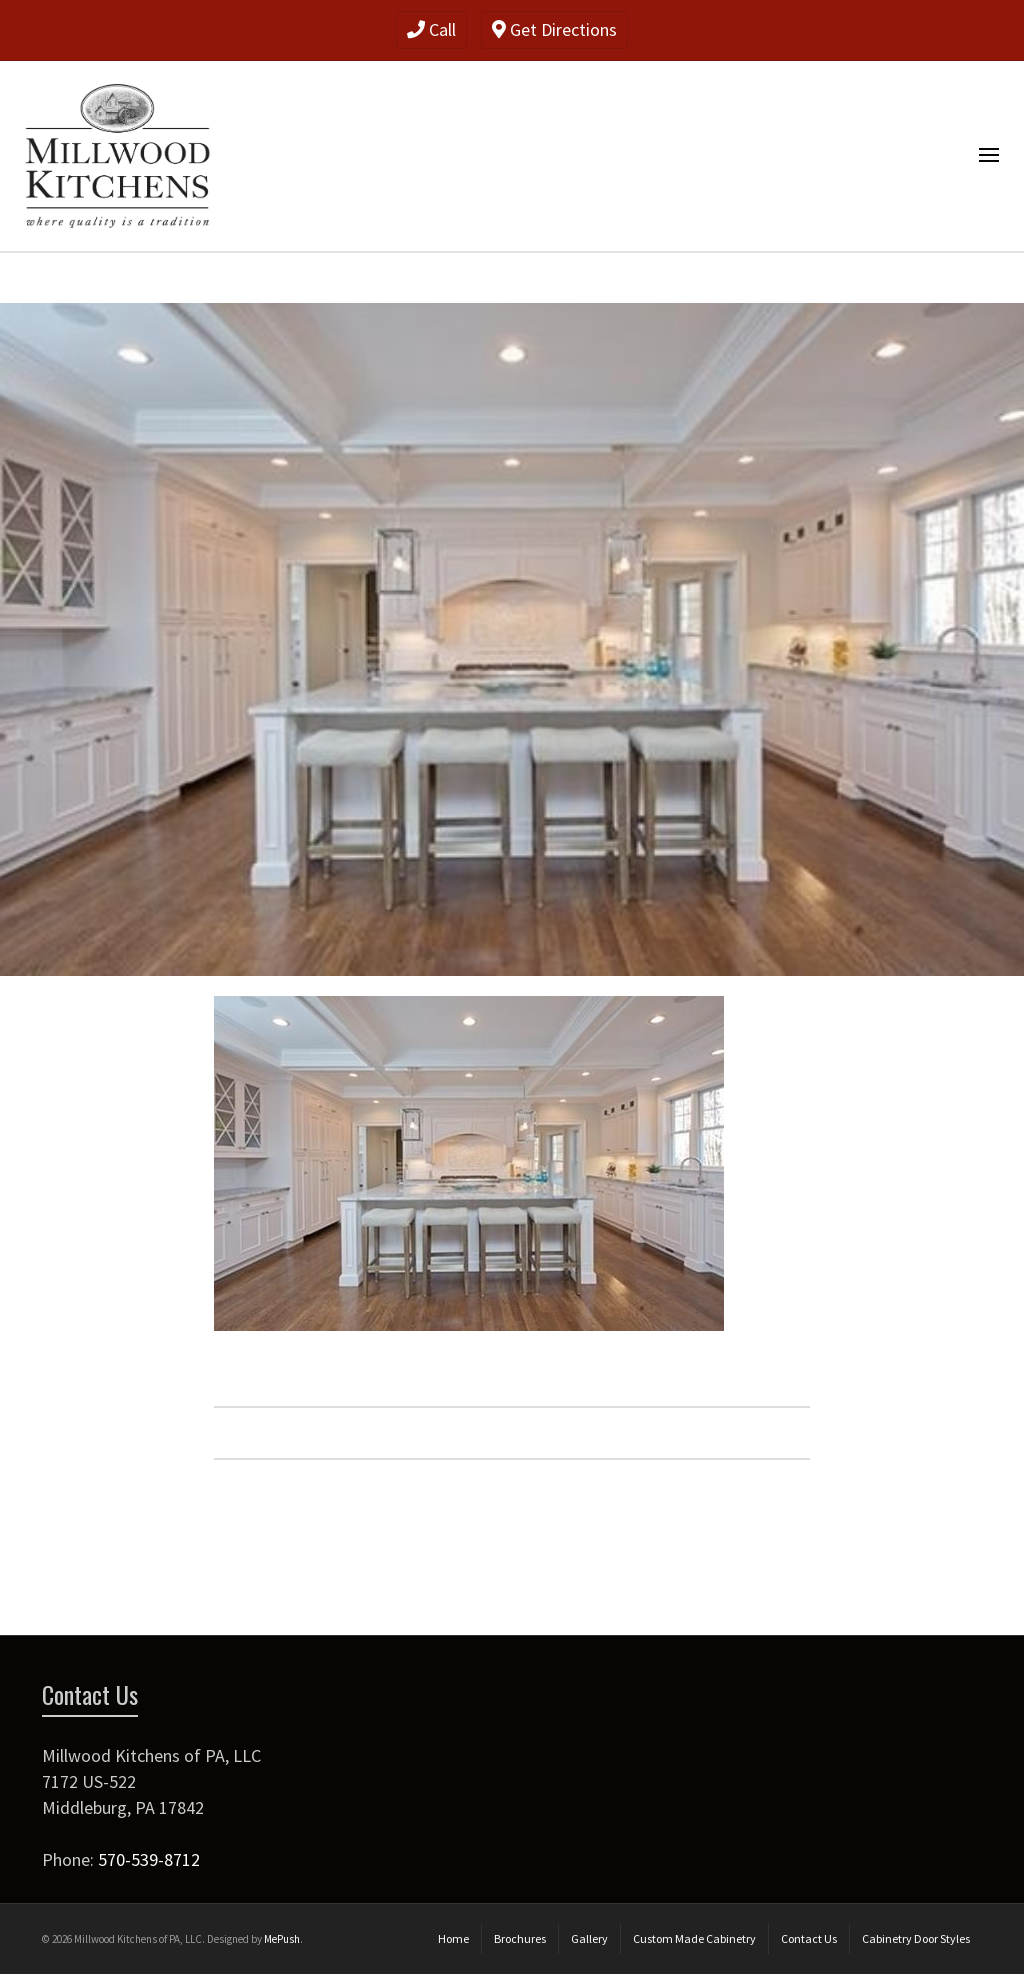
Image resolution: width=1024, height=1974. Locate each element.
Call (431, 29)
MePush (282, 1939)
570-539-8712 (149, 1859)
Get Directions (554, 29)
